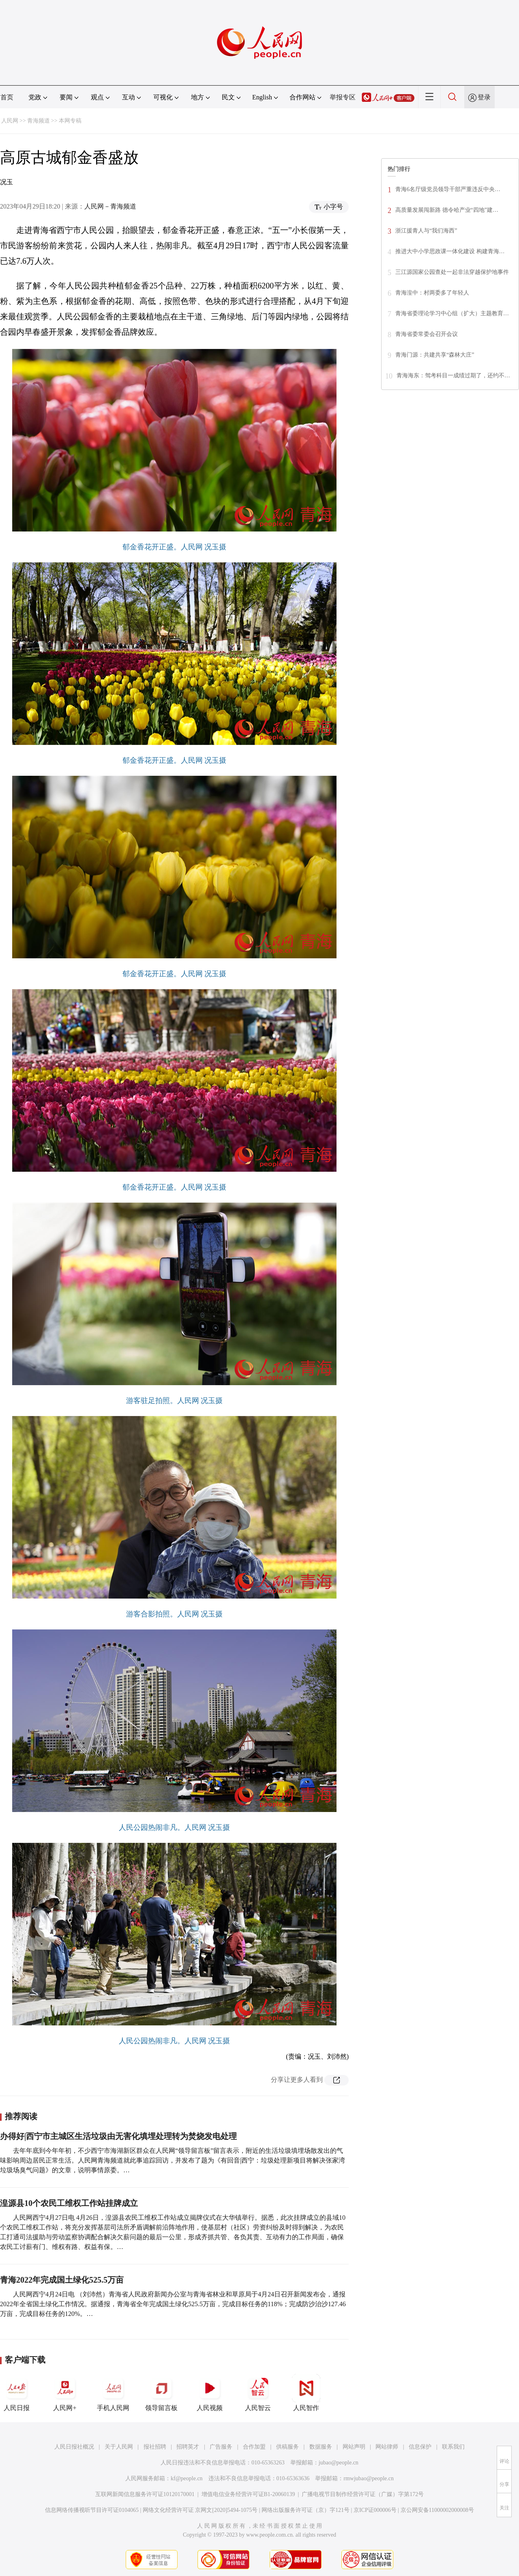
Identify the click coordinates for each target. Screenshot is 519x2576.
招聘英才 (187, 2447)
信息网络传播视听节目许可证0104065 (92, 2510)
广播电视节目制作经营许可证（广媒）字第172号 (363, 2494)
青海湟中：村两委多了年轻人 (432, 293)
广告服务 (221, 2447)
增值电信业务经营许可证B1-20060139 (248, 2494)
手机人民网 (113, 2392)
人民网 (9, 121)
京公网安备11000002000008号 (437, 2510)
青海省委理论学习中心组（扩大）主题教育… (452, 313)
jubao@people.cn (338, 2463)
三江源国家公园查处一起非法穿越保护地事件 (452, 272)
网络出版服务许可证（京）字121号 (306, 2510)
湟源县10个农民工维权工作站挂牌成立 (69, 2203)
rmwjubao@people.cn (368, 2478)
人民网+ (65, 2392)
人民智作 (306, 2392)
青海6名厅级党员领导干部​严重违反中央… (447, 189)
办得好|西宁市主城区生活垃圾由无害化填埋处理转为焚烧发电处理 (118, 2136)
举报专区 (343, 97)
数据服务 (320, 2447)
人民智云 (258, 2392)
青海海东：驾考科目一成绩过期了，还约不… (453, 375)
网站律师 (386, 2447)
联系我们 (453, 2447)
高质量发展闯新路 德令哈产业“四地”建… (446, 210)
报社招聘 (155, 2447)
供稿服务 (287, 2447)
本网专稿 (70, 121)
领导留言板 (161, 2392)
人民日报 (16, 2392)
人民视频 (209, 2392)
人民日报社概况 (74, 2447)
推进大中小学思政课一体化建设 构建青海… (450, 251)
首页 (6, 97)
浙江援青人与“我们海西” (426, 231)
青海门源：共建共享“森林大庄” (434, 355)
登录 (484, 97)
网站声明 (354, 2447)
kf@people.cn (187, 2478)
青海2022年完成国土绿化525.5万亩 (62, 2279)
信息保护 (420, 2447)
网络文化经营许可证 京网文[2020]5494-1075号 (200, 2510)
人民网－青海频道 (110, 206)
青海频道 (38, 121)
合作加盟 (254, 2447)
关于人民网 (119, 2447)
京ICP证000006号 (375, 2510)
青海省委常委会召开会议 (426, 334)
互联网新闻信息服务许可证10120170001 (145, 2494)
